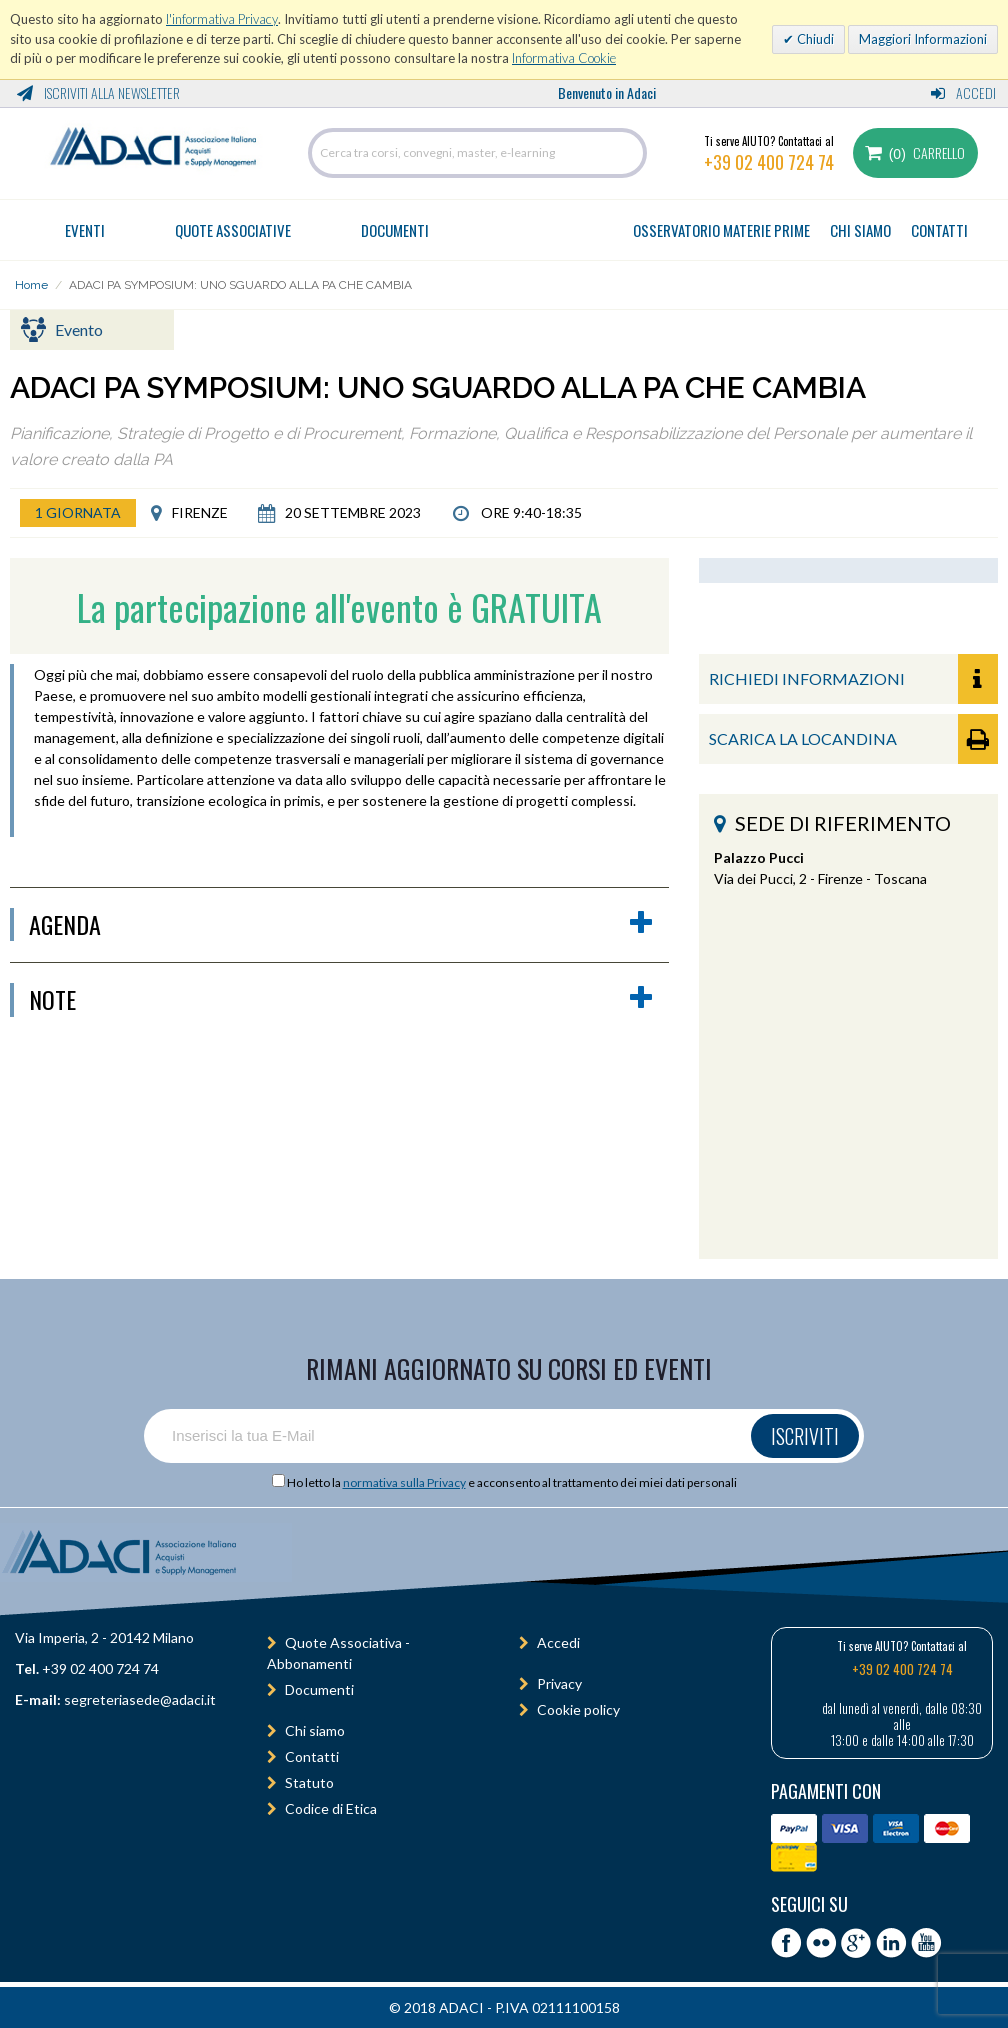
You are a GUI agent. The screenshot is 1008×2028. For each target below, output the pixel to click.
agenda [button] (341, 925)
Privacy (559, 1683)
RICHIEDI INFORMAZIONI (853, 679)
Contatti (312, 1756)
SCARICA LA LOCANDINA (853, 739)
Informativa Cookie (564, 58)
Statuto (309, 1782)
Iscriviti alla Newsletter (98, 92)
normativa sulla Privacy (404, 1482)
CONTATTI (939, 230)
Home (31, 285)
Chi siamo (315, 1730)
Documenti (395, 230)
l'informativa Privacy (222, 19)
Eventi (85, 230)
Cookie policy (578, 1709)
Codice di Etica (331, 1808)
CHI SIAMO (860, 230)
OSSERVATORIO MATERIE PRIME (721, 230)
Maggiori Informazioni (923, 39)
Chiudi (814, 39)
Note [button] (341, 1000)
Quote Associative (233, 230)
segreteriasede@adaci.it (140, 1699)
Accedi (963, 92)
